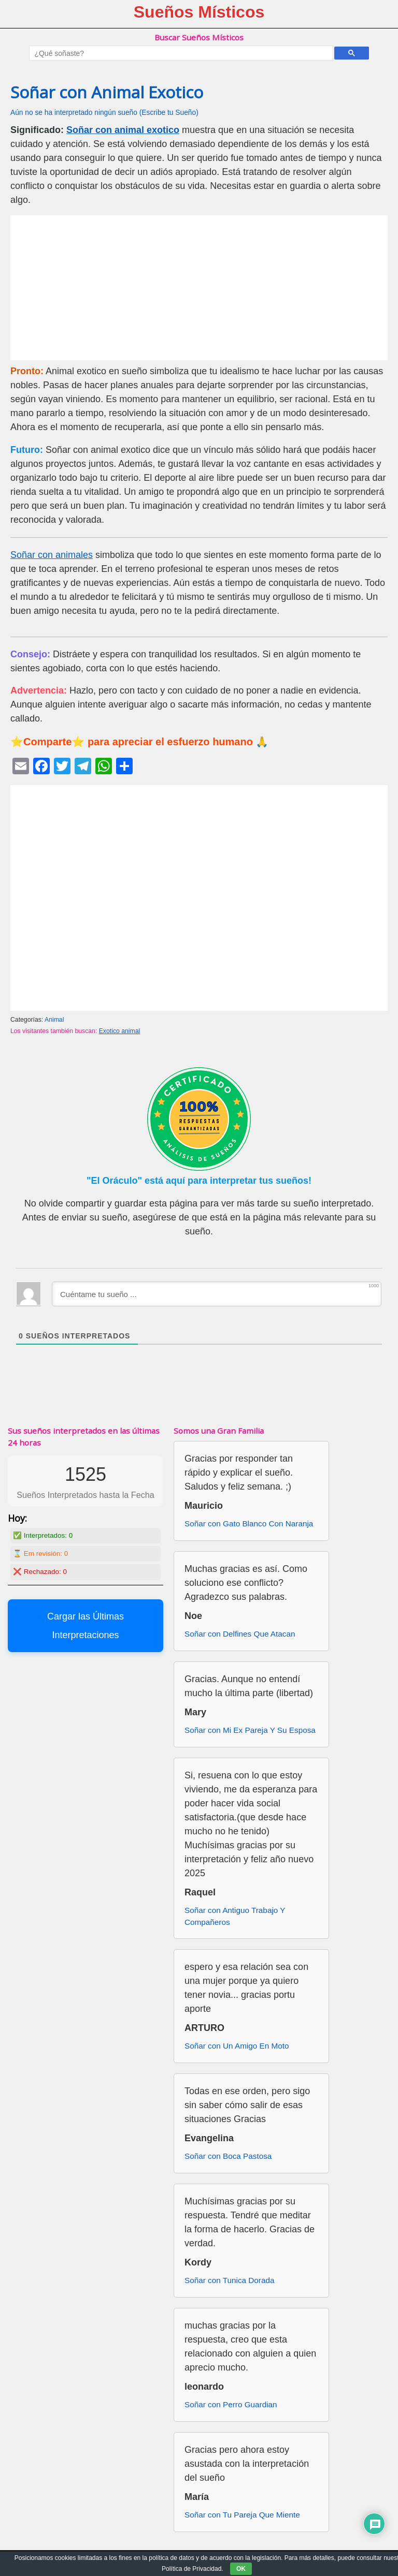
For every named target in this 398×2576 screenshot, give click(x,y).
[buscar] (179, 53)
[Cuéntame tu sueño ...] (216, 1294)
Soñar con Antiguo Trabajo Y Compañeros (234, 1916)
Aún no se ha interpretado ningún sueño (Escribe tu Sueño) (104, 112)
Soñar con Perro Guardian (230, 2404)
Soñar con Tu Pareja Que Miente (242, 2514)
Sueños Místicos (199, 12)
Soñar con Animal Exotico (106, 92)
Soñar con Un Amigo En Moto (236, 2045)
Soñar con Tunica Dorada (229, 2280)
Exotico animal (119, 1031)
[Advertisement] (199, 287)
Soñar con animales (51, 555)
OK (241, 2568)
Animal (54, 1019)
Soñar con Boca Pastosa (228, 2156)
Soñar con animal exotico (122, 130)
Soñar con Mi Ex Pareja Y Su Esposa (250, 1730)
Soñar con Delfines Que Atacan (239, 1633)
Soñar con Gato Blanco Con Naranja (248, 1523)
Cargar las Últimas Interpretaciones (85, 1625)
